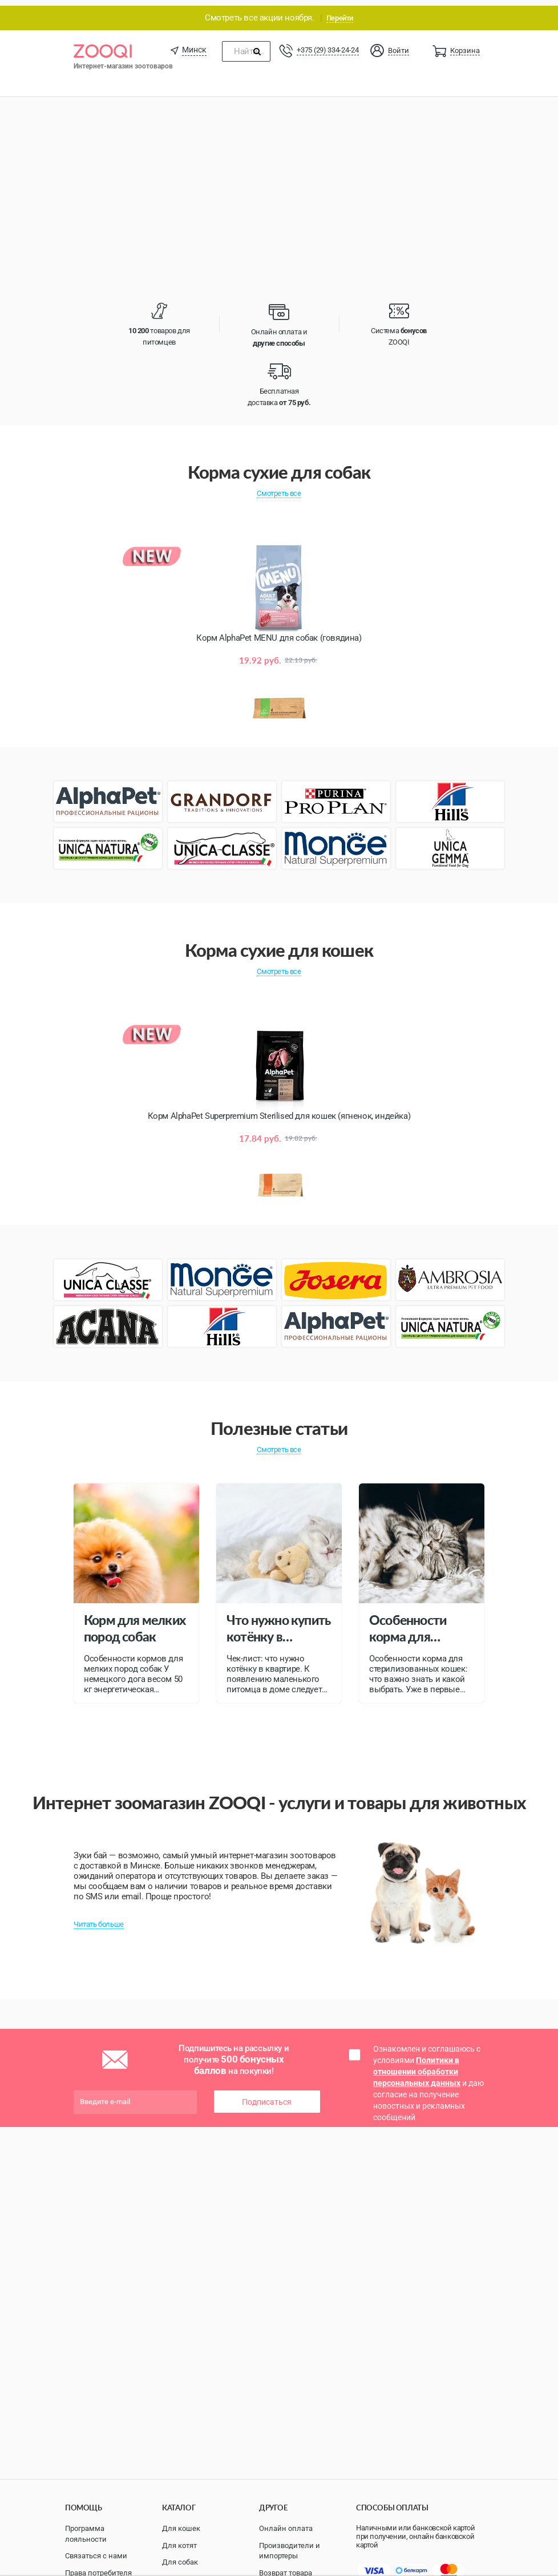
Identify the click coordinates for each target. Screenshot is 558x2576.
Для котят (179, 2545)
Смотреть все (279, 487)
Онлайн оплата (286, 2528)
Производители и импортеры (289, 2551)
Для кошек (181, 2528)
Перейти (339, 12)
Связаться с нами (96, 2555)
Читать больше (99, 1918)
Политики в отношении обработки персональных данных (416, 2066)
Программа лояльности (86, 2533)
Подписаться (267, 2096)
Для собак (180, 2562)
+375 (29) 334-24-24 (327, 44)
